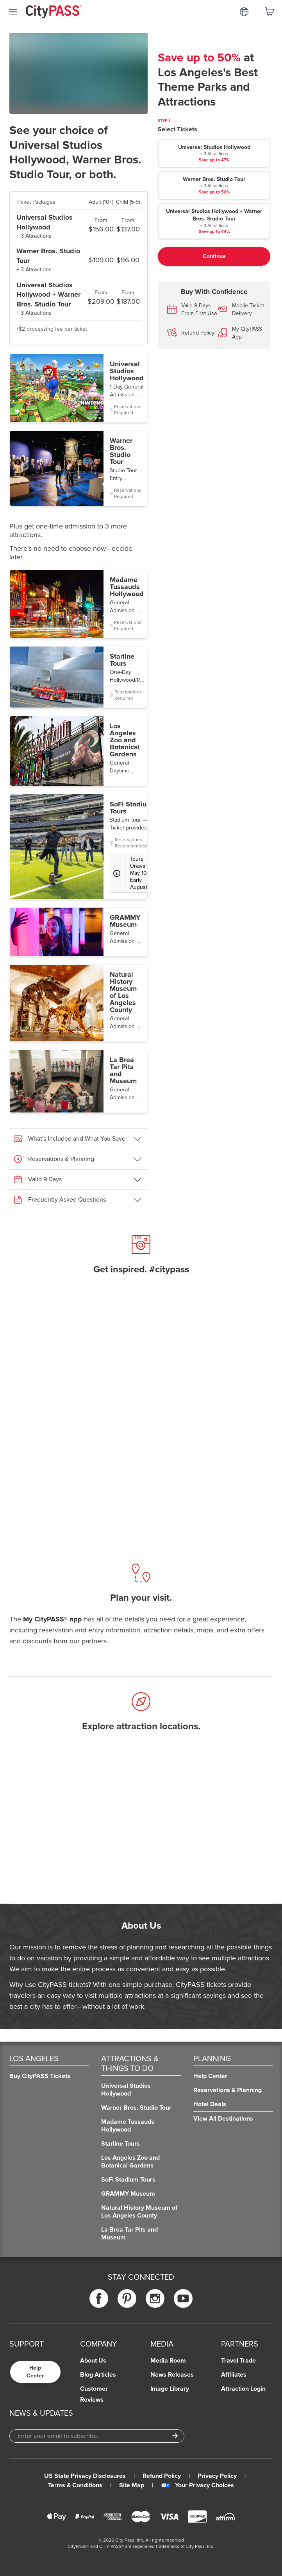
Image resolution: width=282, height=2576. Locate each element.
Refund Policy (162, 2476)
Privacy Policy (217, 2476)
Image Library (169, 2389)
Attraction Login (243, 2389)
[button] (78, 388)
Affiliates (233, 2375)
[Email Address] (96, 2436)
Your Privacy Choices (197, 2485)
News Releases (172, 2375)
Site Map (131, 2485)
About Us (93, 2361)
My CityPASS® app (52, 1619)
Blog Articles (98, 2375)
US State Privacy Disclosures (85, 2476)
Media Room (168, 2361)
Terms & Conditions (75, 2485)
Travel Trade (238, 2361)
